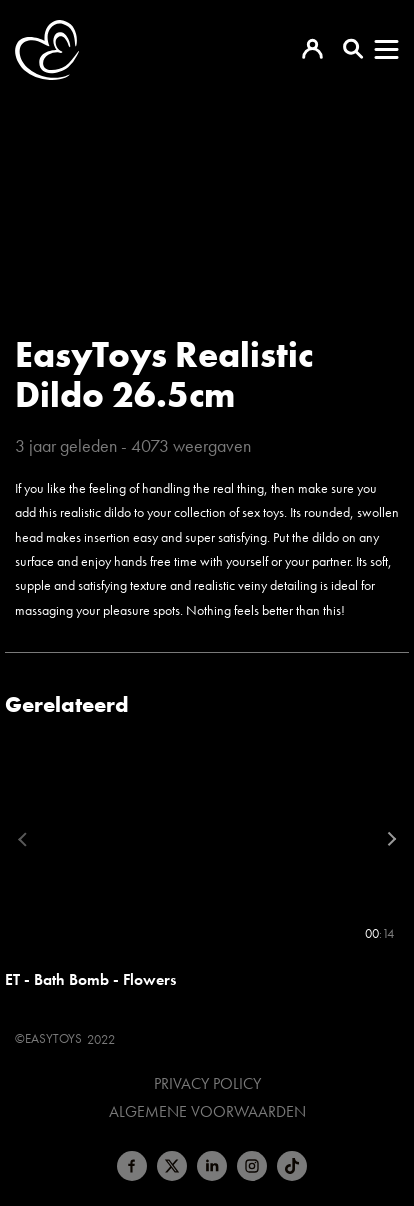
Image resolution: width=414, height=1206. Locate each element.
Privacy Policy (207, 1084)
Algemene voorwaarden (207, 1112)
